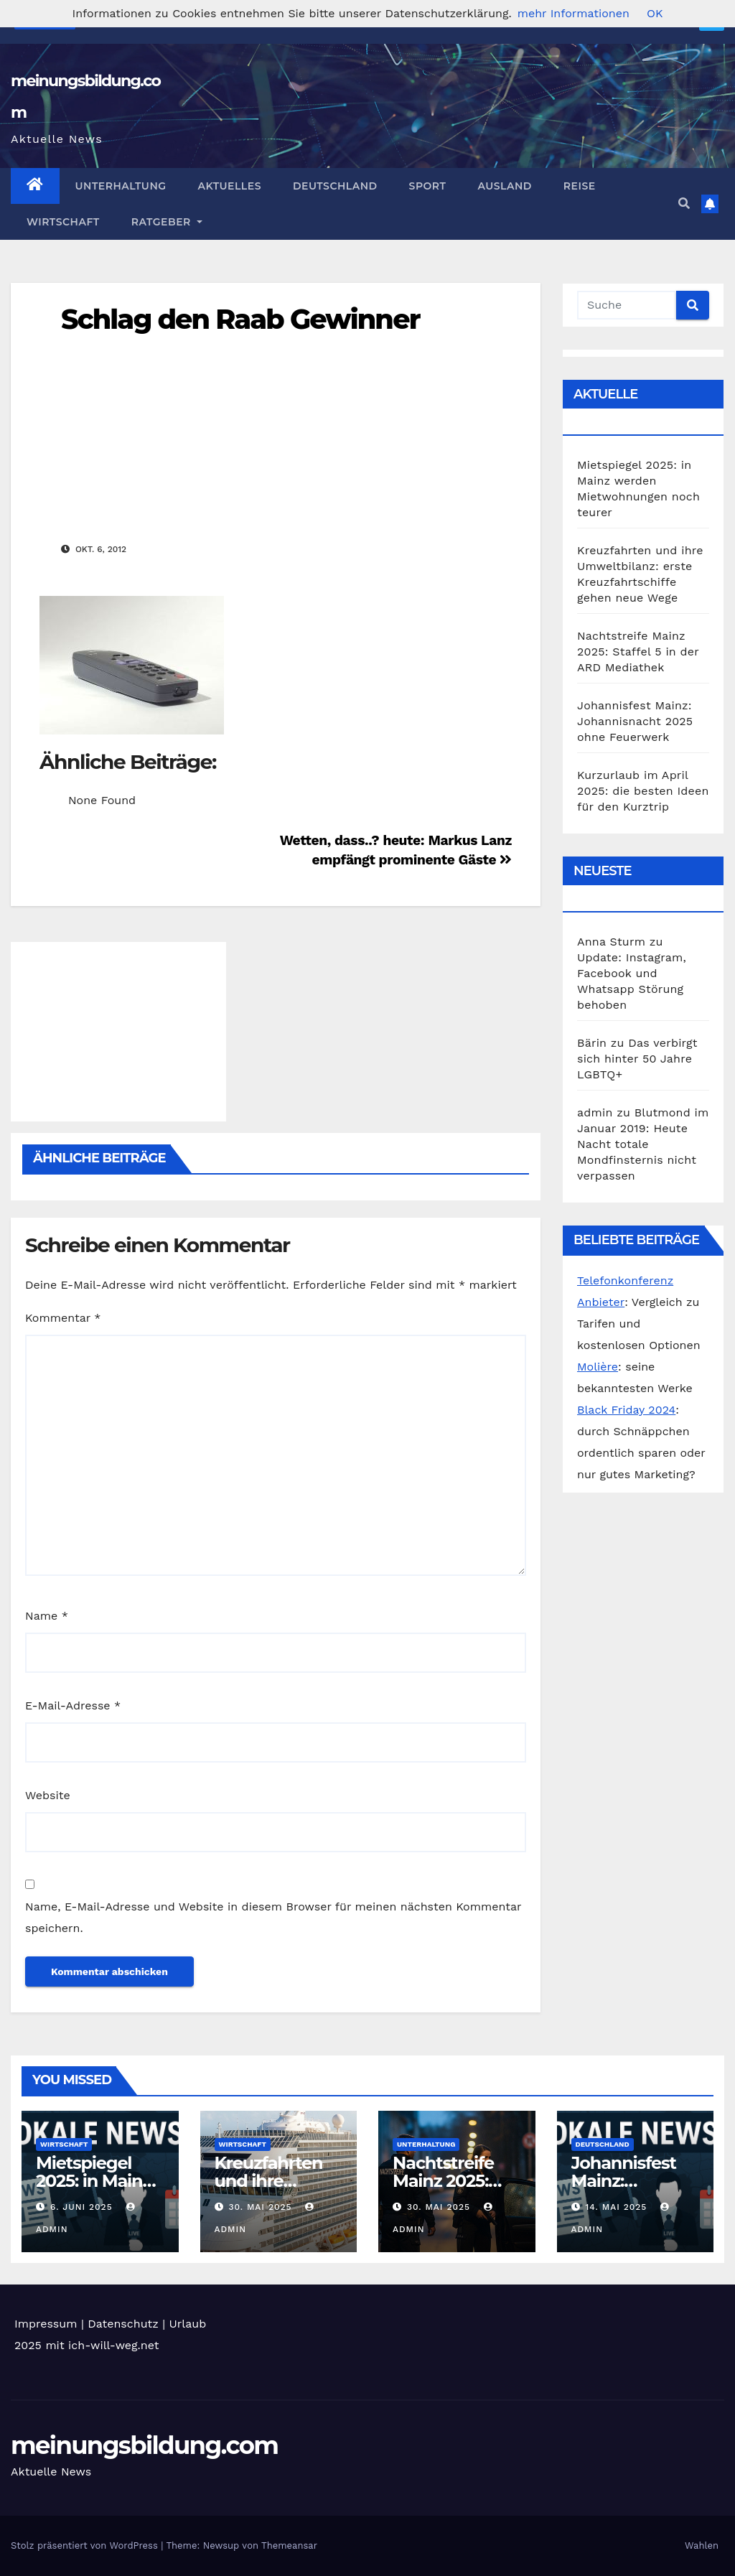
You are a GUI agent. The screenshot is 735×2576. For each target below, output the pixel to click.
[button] (684, 203)
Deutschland (335, 185)
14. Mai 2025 (617, 2207)
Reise (579, 185)
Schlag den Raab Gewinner (240, 319)
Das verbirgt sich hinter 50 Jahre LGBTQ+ (637, 1058)
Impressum (45, 2323)
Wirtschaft (63, 221)
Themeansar (289, 2545)
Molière (597, 1366)
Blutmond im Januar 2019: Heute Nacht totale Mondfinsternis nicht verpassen (643, 1144)
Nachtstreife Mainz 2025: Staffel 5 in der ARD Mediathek (638, 651)
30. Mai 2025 (261, 2207)
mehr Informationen (573, 13)
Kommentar (62, 1318)
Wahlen (701, 2545)
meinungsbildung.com (144, 2445)
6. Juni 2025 (83, 2207)
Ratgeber (166, 221)
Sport (427, 185)
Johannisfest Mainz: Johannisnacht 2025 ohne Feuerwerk (635, 721)
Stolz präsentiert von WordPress (86, 2545)
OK (655, 13)
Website (47, 1795)
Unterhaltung (121, 185)
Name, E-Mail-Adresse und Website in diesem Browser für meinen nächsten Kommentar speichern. (273, 1917)
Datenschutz (123, 2323)
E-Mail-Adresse (73, 1705)
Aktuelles (229, 185)
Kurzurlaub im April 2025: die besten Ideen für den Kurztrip (643, 790)
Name (46, 1616)
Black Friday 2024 (626, 1410)
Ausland (504, 185)
